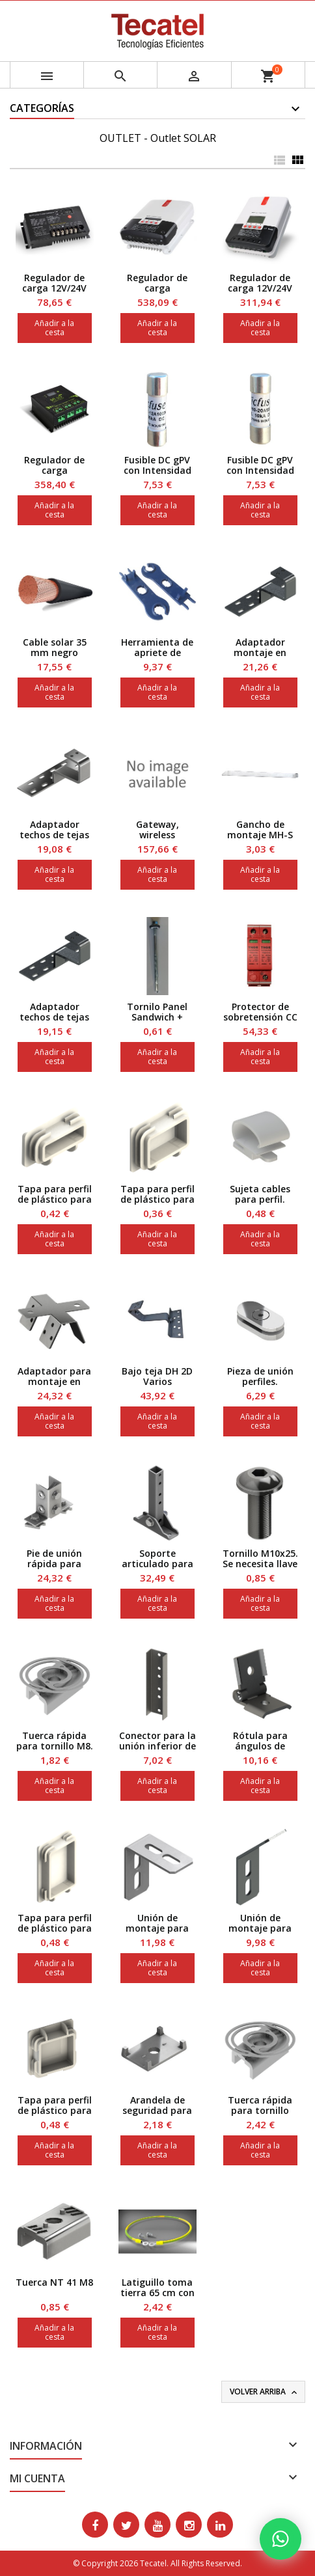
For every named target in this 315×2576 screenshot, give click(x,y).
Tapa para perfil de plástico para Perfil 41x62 (55, 1928)
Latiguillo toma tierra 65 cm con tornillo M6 (157, 2292)
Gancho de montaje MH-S (260, 829)
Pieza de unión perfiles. (260, 1376)
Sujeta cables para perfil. (260, 1194)
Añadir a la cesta (54, 328)
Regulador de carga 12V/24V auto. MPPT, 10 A (54, 288)
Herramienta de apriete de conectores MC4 (157, 652)
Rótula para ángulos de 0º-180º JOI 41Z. (260, 1745)
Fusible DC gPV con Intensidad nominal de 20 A (260, 470)
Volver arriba (264, 2392)
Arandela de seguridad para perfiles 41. (157, 2110)
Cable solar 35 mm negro (55, 647)
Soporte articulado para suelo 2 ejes (157, 1563)
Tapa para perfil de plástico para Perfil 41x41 (55, 2110)
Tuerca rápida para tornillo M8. (54, 1740)
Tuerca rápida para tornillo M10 (260, 2110)
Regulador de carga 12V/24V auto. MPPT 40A (260, 288)
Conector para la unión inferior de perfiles (157, 1745)
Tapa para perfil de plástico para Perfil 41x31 (157, 1199)
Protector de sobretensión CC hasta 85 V (260, 1017)
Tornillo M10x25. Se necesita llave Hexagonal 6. (260, 1563)
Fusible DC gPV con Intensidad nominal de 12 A (157, 470)
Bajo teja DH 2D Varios (157, 1376)
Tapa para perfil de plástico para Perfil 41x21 (55, 1199)
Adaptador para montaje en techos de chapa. (54, 1381)
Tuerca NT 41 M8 (54, 2282)
